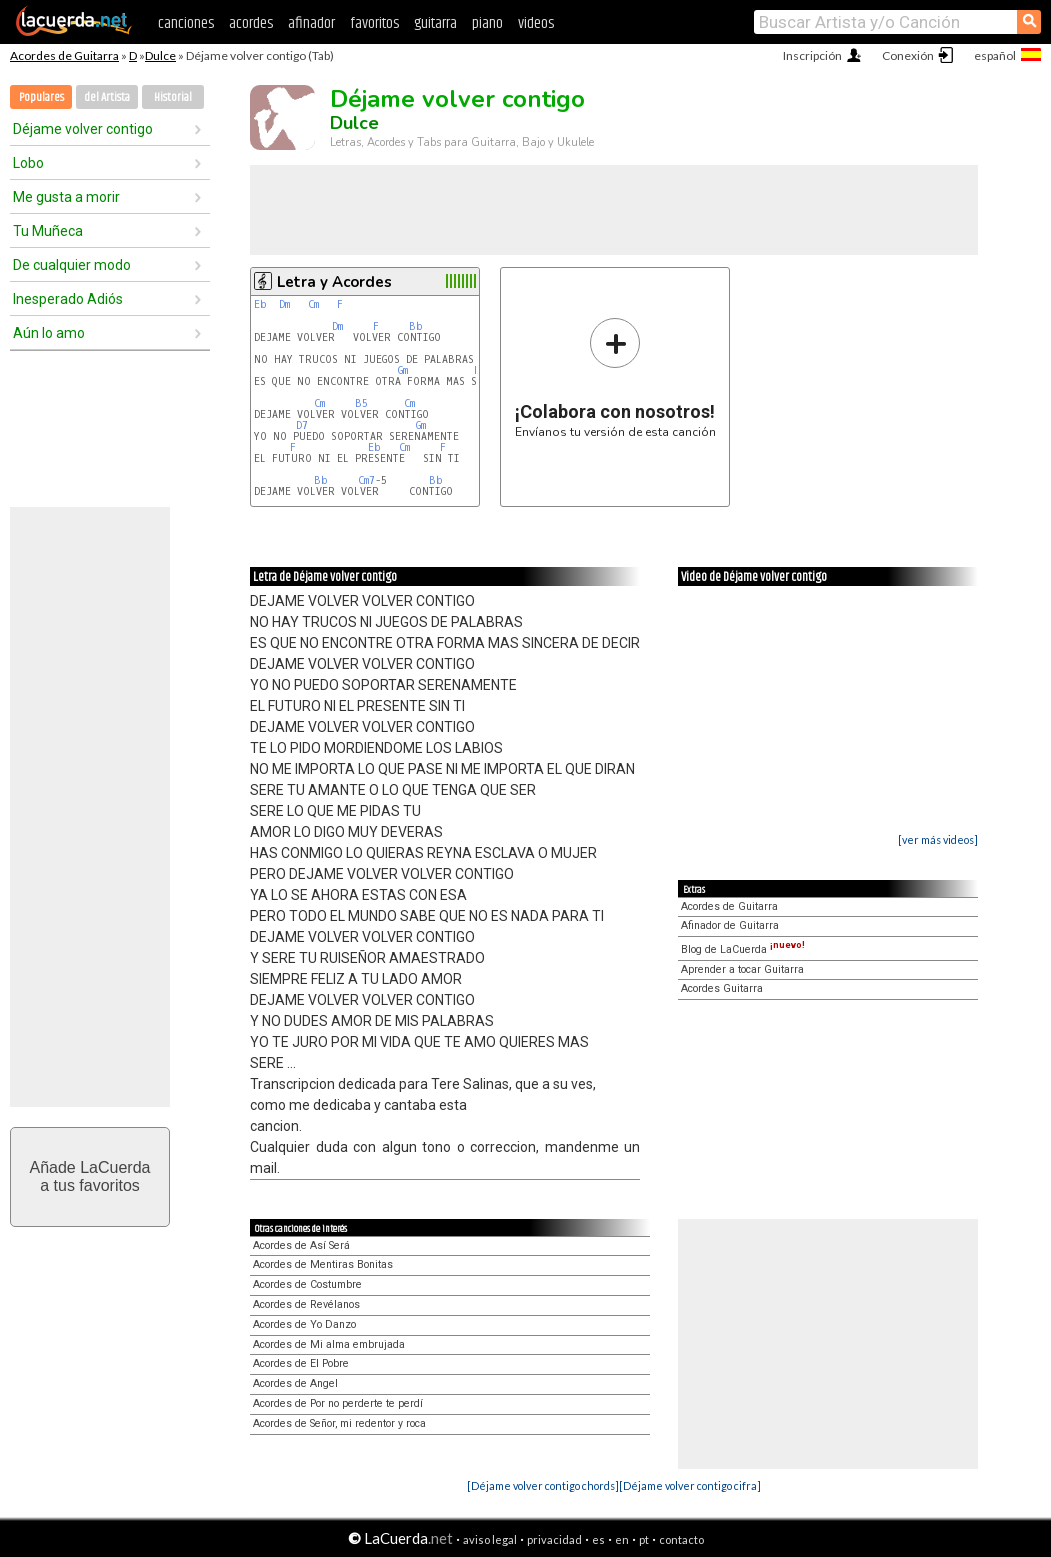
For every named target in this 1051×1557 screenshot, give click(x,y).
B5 (361, 403)
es (598, 1539)
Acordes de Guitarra (64, 55)
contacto (681, 1539)
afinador (311, 23)
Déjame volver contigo (83, 129)
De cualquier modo (72, 265)
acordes (251, 23)
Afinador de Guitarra (730, 925)
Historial (173, 97)
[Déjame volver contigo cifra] (690, 1485)
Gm (403, 370)
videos (536, 23)
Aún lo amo (49, 333)
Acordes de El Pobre (301, 1363)
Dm (284, 304)
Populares (41, 97)
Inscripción (812, 55)
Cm (313, 304)
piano (487, 23)
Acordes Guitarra (722, 988)
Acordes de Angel (295, 1383)
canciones (186, 23)
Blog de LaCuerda (743, 949)
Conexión (908, 55)
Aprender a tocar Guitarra (742, 969)
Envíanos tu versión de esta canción (615, 377)
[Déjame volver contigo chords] (543, 1485)
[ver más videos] (938, 839)
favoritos (374, 23)
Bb (416, 326)
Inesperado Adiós (68, 299)
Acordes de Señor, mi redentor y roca (339, 1423)
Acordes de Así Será (301, 1245)
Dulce (160, 55)
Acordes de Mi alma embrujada (329, 1344)
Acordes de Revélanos (306, 1304)
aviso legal (490, 1539)
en (622, 1539)
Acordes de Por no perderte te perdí (338, 1403)
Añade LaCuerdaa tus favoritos (90, 1176)
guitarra (435, 23)
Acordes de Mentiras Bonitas (323, 1264)
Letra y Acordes (334, 282)
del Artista (107, 97)
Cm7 (366, 480)
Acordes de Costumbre (307, 1284)
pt (644, 1539)
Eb (260, 304)
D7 (302, 425)
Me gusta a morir (66, 197)
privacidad (554, 1539)
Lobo (28, 163)
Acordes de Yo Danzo (304, 1324)
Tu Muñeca (48, 231)
